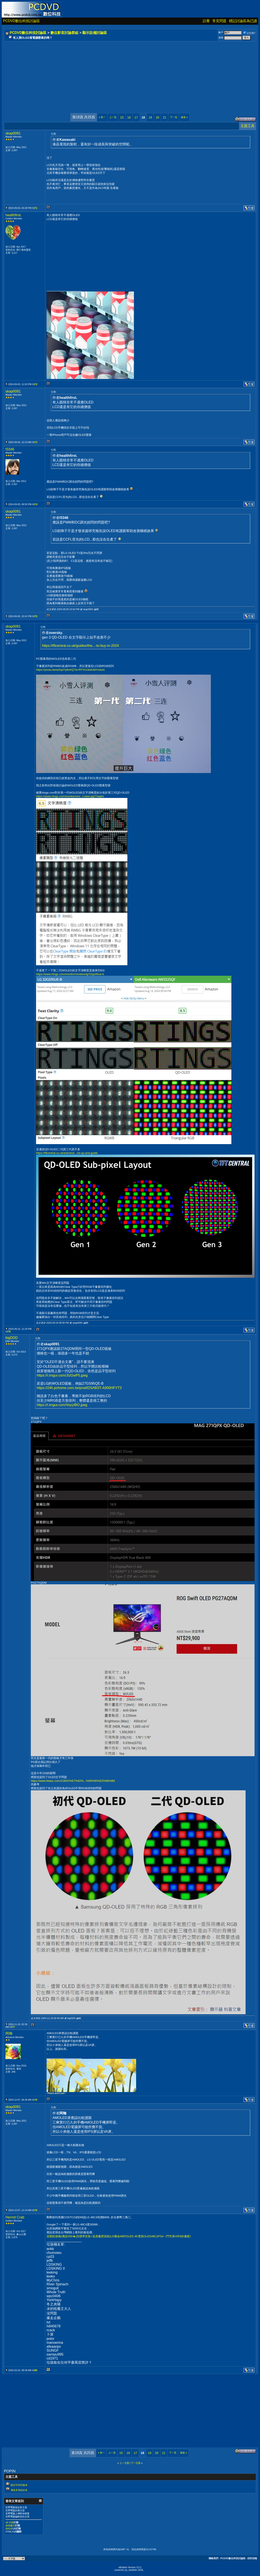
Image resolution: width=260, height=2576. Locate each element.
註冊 (206, 21)
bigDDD (11, 1338)
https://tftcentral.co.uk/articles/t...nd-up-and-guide (67, 1153)
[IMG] (8, 2528)
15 (122, 117)
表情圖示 (10, 2525)
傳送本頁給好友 (19, 2490)
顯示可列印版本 (19, 2485)
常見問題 (219, 21)
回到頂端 (252, 2558)
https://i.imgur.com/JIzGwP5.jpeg (62, 1375)
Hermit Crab (14, 2217)
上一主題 (124, 2463)
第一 (102, 117)
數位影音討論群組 (64, 33)
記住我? (249, 33)
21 (164, 117)
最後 (184, 117)
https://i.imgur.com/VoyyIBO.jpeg (62, 1405)
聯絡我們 (213, 2558)
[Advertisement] (130, 72)
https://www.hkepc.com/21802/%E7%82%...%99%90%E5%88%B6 (73, 1780)
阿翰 (8, 2033)
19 (150, 117)
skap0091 (13, 133)
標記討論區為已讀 (243, 21)
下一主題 (135, 2463)
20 (157, 117)
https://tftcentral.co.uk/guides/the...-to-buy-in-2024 (80, 645)
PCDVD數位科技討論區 (21, 21)
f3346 (9, 449)
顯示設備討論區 (94, 33)
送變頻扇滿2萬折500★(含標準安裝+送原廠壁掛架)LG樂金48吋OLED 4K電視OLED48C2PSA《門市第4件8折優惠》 (119, 2236)
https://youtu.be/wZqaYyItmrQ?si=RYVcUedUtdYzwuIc (70, 669)
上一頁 (112, 117)
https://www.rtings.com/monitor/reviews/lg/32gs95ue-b (70, 974)
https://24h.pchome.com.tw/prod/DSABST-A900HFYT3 (79, 1388)
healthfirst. (13, 215)
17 (136, 117)
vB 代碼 (9, 2522)
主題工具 (248, 126)
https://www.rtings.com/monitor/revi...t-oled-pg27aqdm (70, 796)
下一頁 (173, 117)
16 (129, 117)
